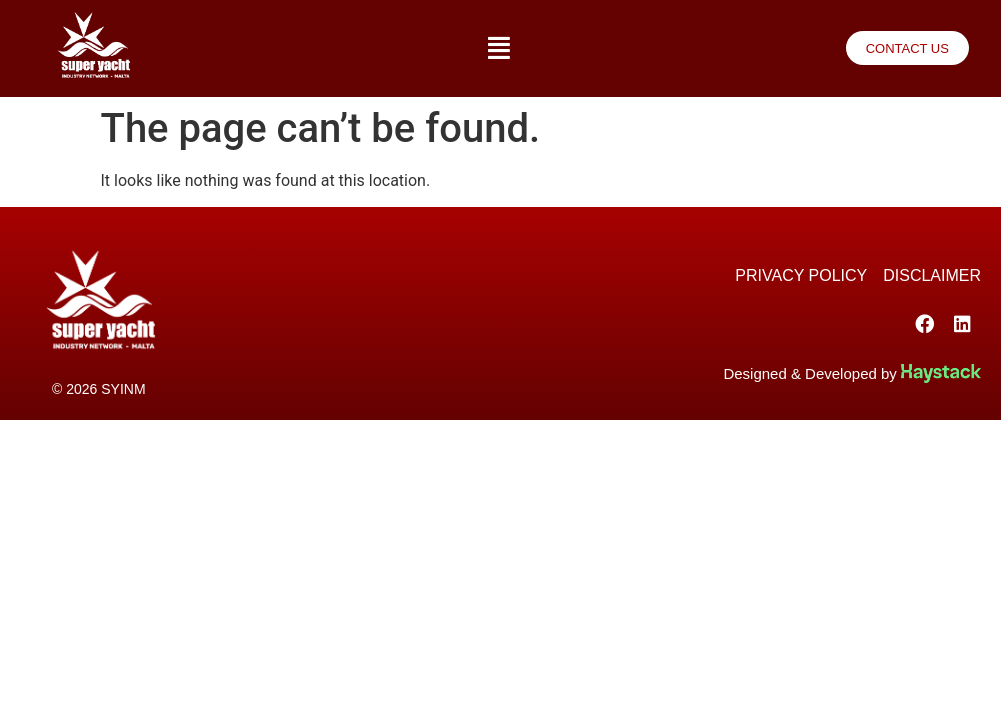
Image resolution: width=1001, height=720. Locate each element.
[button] (499, 49)
